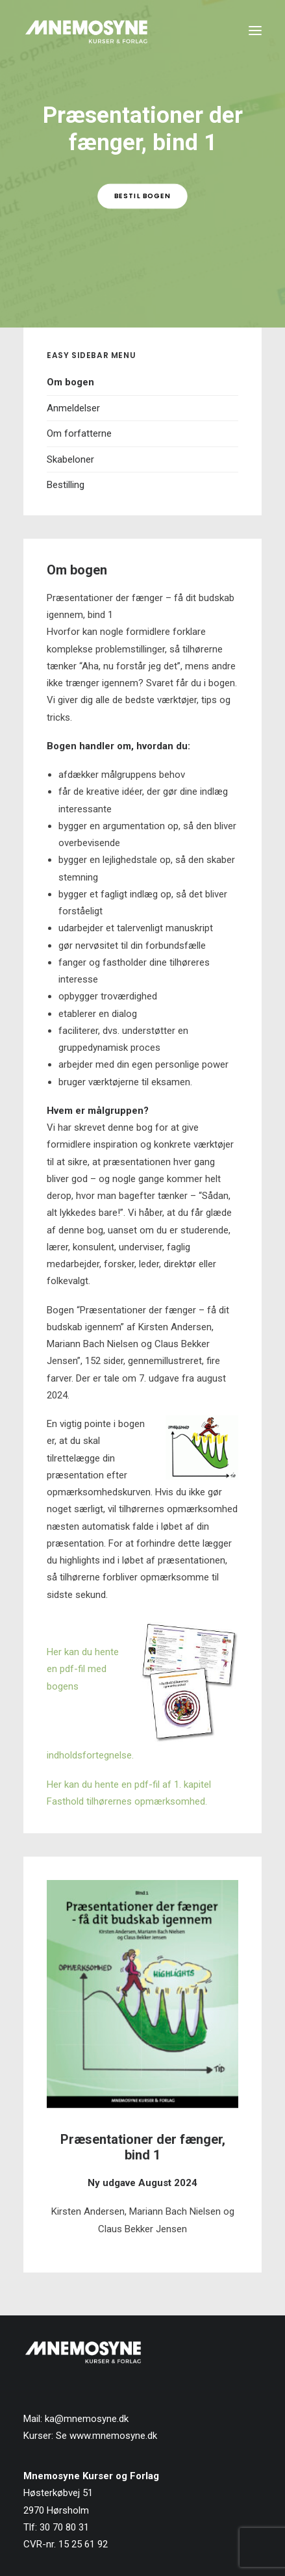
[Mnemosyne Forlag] (86, 31)
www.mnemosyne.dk (113, 2435)
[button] (255, 30)
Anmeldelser (73, 408)
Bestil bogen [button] (142, 196)
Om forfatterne (79, 433)
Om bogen (70, 382)
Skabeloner (70, 459)
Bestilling (65, 485)
